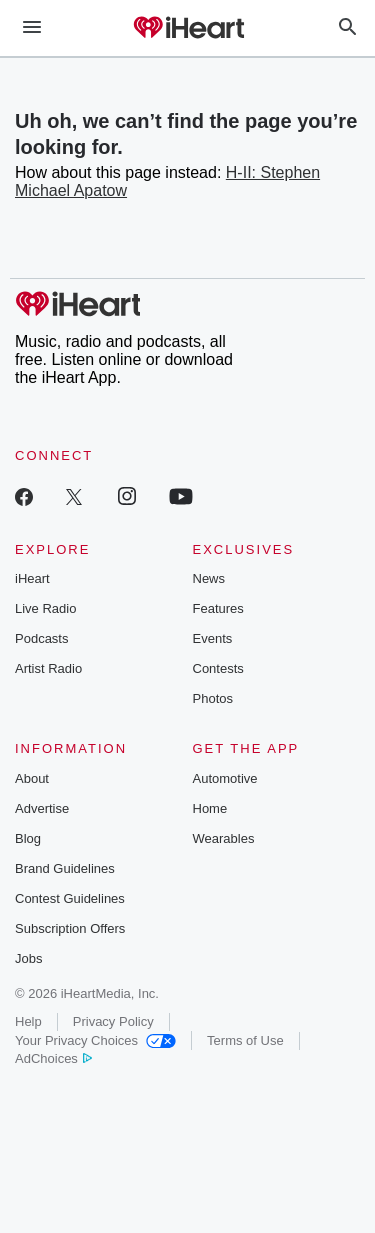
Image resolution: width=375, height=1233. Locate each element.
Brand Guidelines (65, 868)
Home (210, 808)
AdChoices (53, 1058)
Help (28, 1021)
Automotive (225, 778)
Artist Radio (48, 668)
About (32, 778)
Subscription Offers (70, 928)
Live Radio (45, 608)
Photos (213, 698)
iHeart (32, 578)
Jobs (28, 958)
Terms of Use (245, 1040)
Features (218, 608)
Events (213, 638)
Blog (28, 838)
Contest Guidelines (70, 898)
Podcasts (41, 638)
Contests (218, 668)
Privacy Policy (113, 1021)
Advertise (42, 808)
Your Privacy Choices (95, 1040)
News (209, 578)
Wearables (224, 838)
